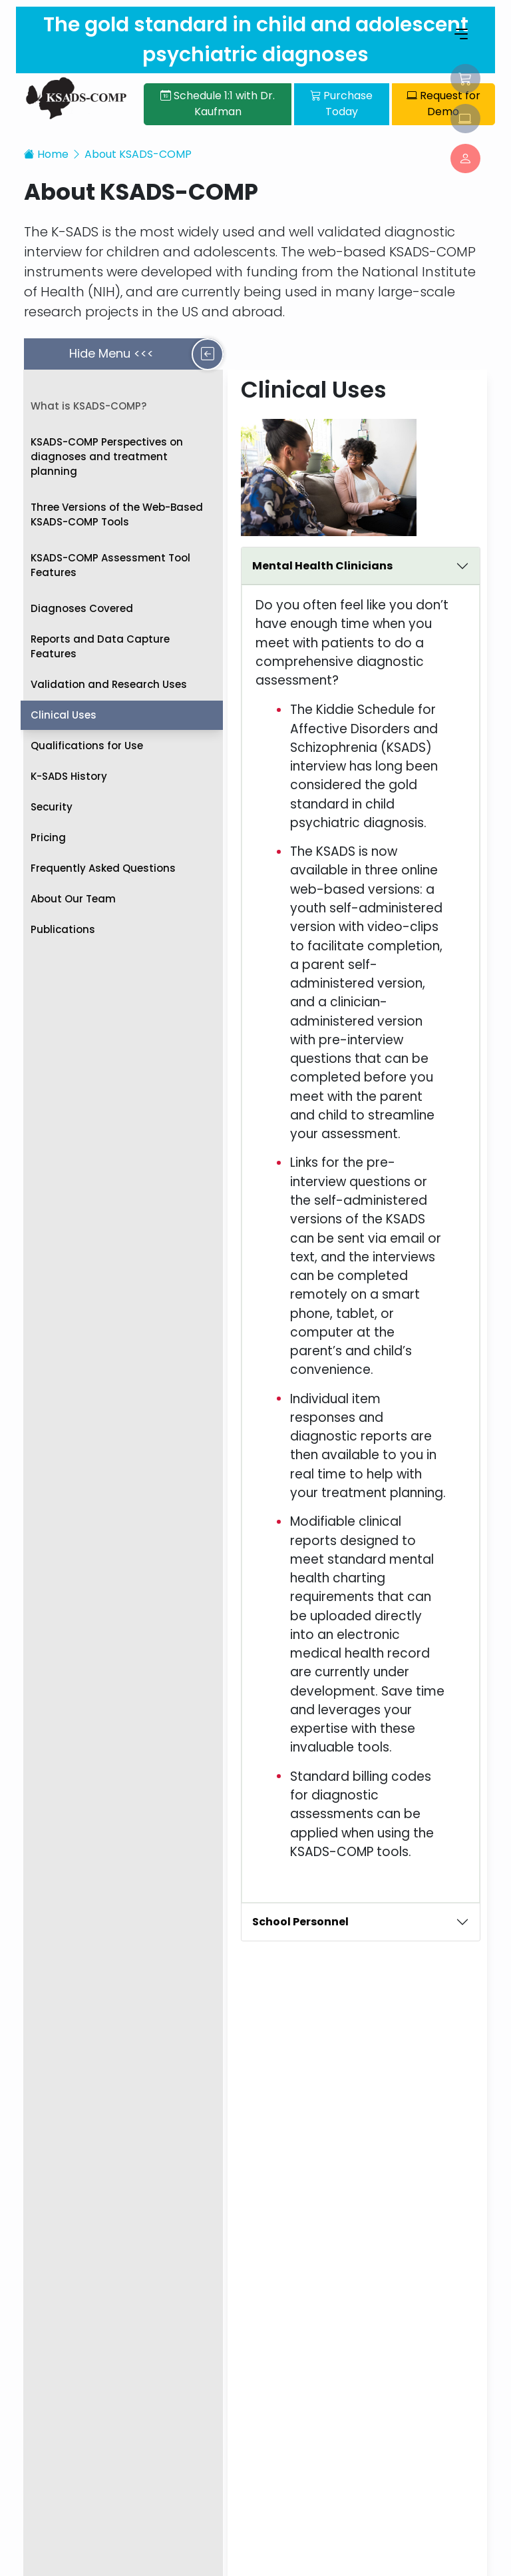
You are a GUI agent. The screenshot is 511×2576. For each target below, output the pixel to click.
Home (46, 147)
